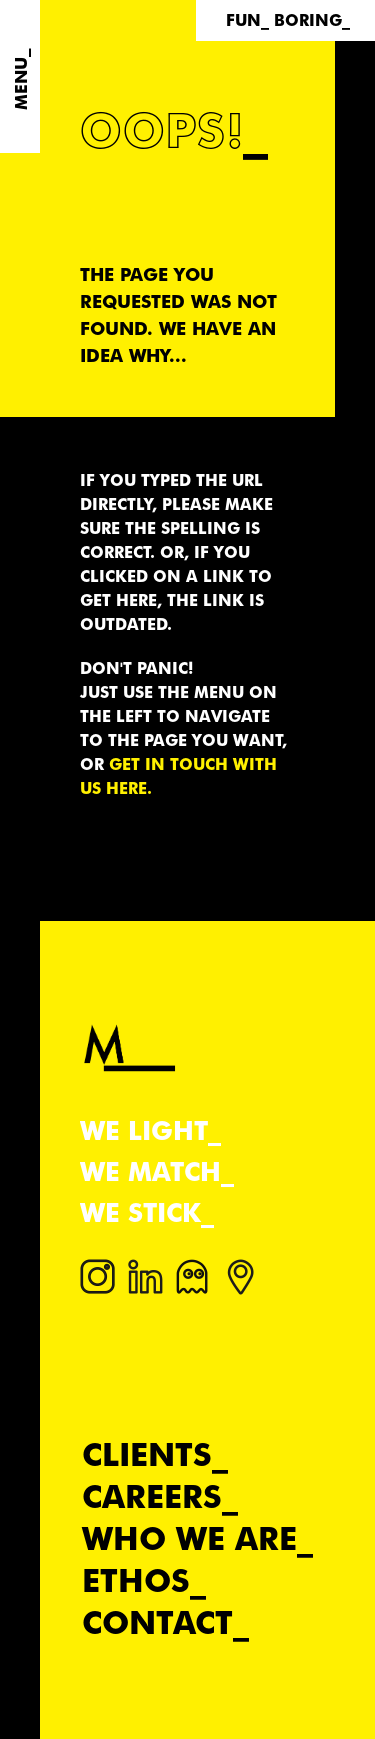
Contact (157, 1622)
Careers (152, 1496)
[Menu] (20, 76)
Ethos (136, 1580)
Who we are (189, 1538)
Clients (147, 1454)
